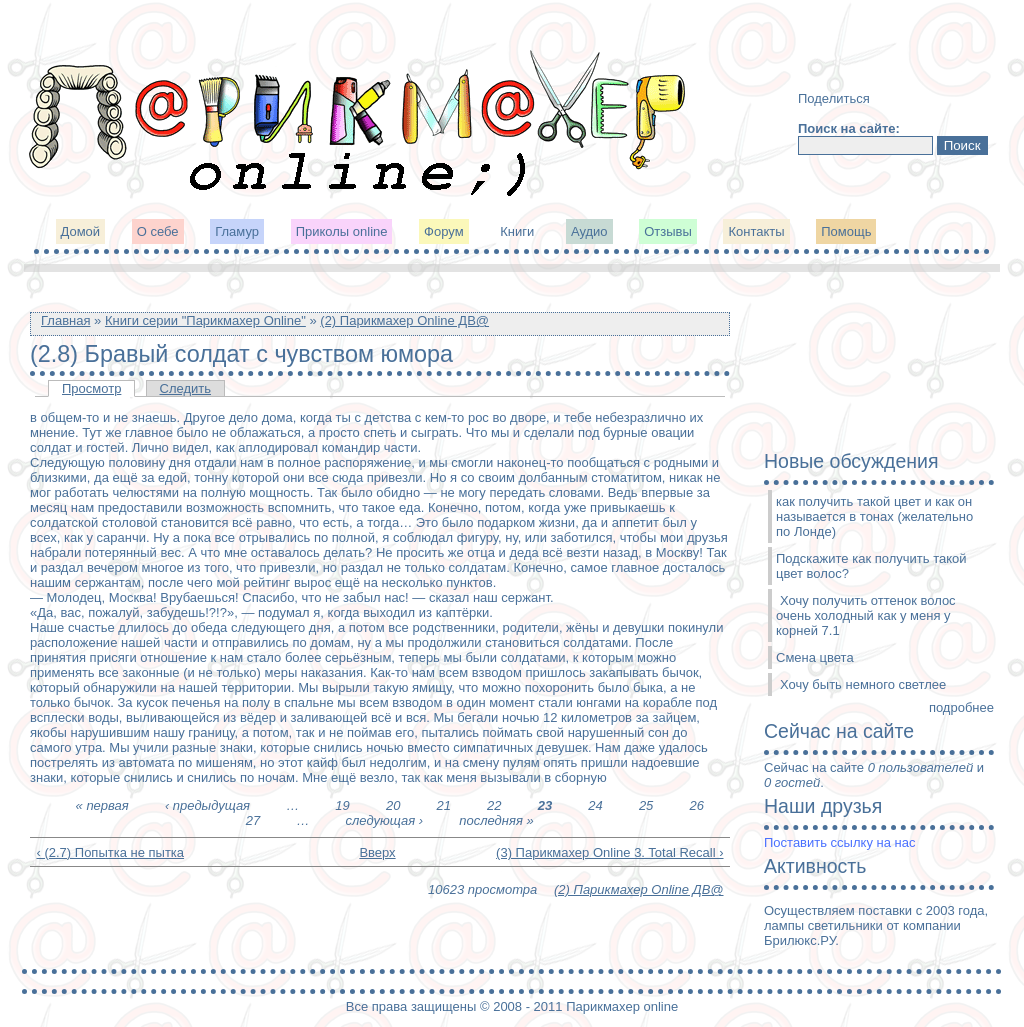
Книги (517, 231)
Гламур (237, 231)
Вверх (372, 852)
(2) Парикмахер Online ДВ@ (404, 320)
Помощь (846, 231)
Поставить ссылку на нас (839, 842)
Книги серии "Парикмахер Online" (205, 320)
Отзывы (668, 231)
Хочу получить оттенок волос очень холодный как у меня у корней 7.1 (866, 615)
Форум (444, 231)
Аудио (589, 231)
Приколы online (342, 231)
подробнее (961, 707)
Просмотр (91, 388)
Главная (65, 320)
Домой (81, 231)
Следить (186, 388)
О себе (158, 231)
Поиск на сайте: (849, 128)
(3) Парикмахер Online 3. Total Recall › (609, 852)
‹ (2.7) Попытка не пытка (111, 852)
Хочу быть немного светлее (863, 684)
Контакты (756, 231)
